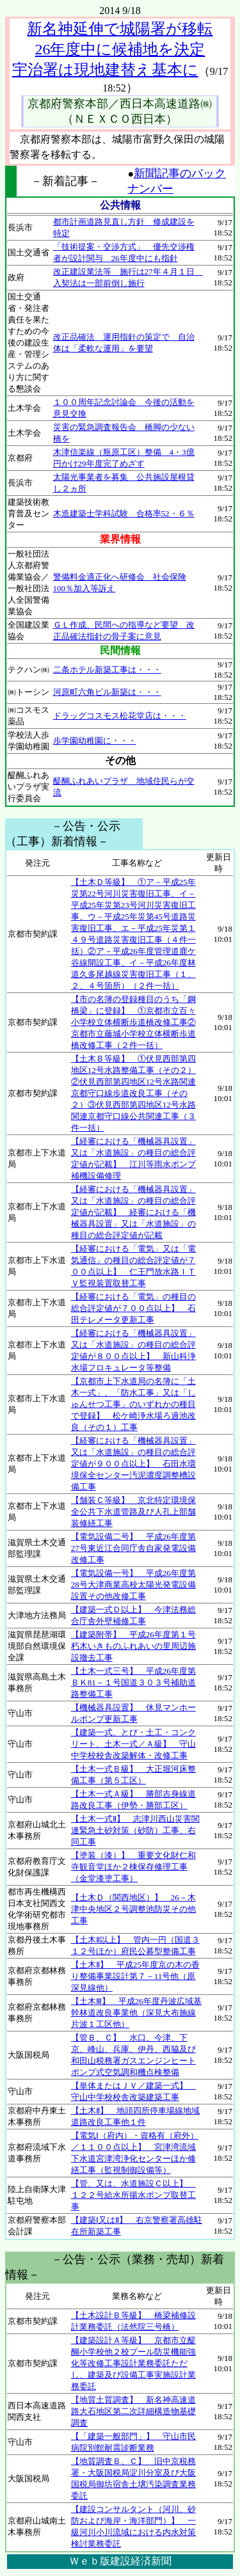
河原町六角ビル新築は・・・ (107, 692)
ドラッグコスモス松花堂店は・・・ (119, 715)
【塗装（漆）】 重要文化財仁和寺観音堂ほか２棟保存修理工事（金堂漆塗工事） (133, 1866)
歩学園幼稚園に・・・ (94, 740)
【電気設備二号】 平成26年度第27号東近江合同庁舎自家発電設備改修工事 (133, 1548)
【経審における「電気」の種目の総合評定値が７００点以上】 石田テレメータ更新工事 (133, 1308)
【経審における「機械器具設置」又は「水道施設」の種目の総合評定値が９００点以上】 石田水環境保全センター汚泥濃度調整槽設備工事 (133, 1463)
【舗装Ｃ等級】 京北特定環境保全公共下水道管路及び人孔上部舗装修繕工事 (133, 1511)
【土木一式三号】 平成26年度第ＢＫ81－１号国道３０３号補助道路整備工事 (133, 1682)
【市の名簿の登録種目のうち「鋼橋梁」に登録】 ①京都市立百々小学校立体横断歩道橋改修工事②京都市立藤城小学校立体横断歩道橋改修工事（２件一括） (133, 1022)
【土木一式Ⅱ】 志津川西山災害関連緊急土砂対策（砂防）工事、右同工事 (135, 1830)
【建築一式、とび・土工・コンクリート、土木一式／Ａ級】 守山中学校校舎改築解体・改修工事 (133, 1744)
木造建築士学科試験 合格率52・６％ (124, 513)
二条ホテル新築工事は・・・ (107, 669)
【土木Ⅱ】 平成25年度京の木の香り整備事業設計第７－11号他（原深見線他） (135, 1976)
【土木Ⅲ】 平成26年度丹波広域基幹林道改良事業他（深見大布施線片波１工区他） (136, 2012)
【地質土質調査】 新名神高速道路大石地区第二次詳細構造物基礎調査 (133, 2411)
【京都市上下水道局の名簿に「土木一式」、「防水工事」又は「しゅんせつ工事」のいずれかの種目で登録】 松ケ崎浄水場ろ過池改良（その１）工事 (133, 1404)
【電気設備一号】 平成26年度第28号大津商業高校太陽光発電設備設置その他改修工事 (133, 1584)
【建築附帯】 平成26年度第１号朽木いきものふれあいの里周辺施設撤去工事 (133, 1646)
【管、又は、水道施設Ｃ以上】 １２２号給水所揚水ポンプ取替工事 (133, 2195)
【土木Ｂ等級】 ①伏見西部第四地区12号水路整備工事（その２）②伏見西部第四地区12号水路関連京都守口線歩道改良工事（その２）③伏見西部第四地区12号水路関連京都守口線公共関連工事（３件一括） (133, 1093)
